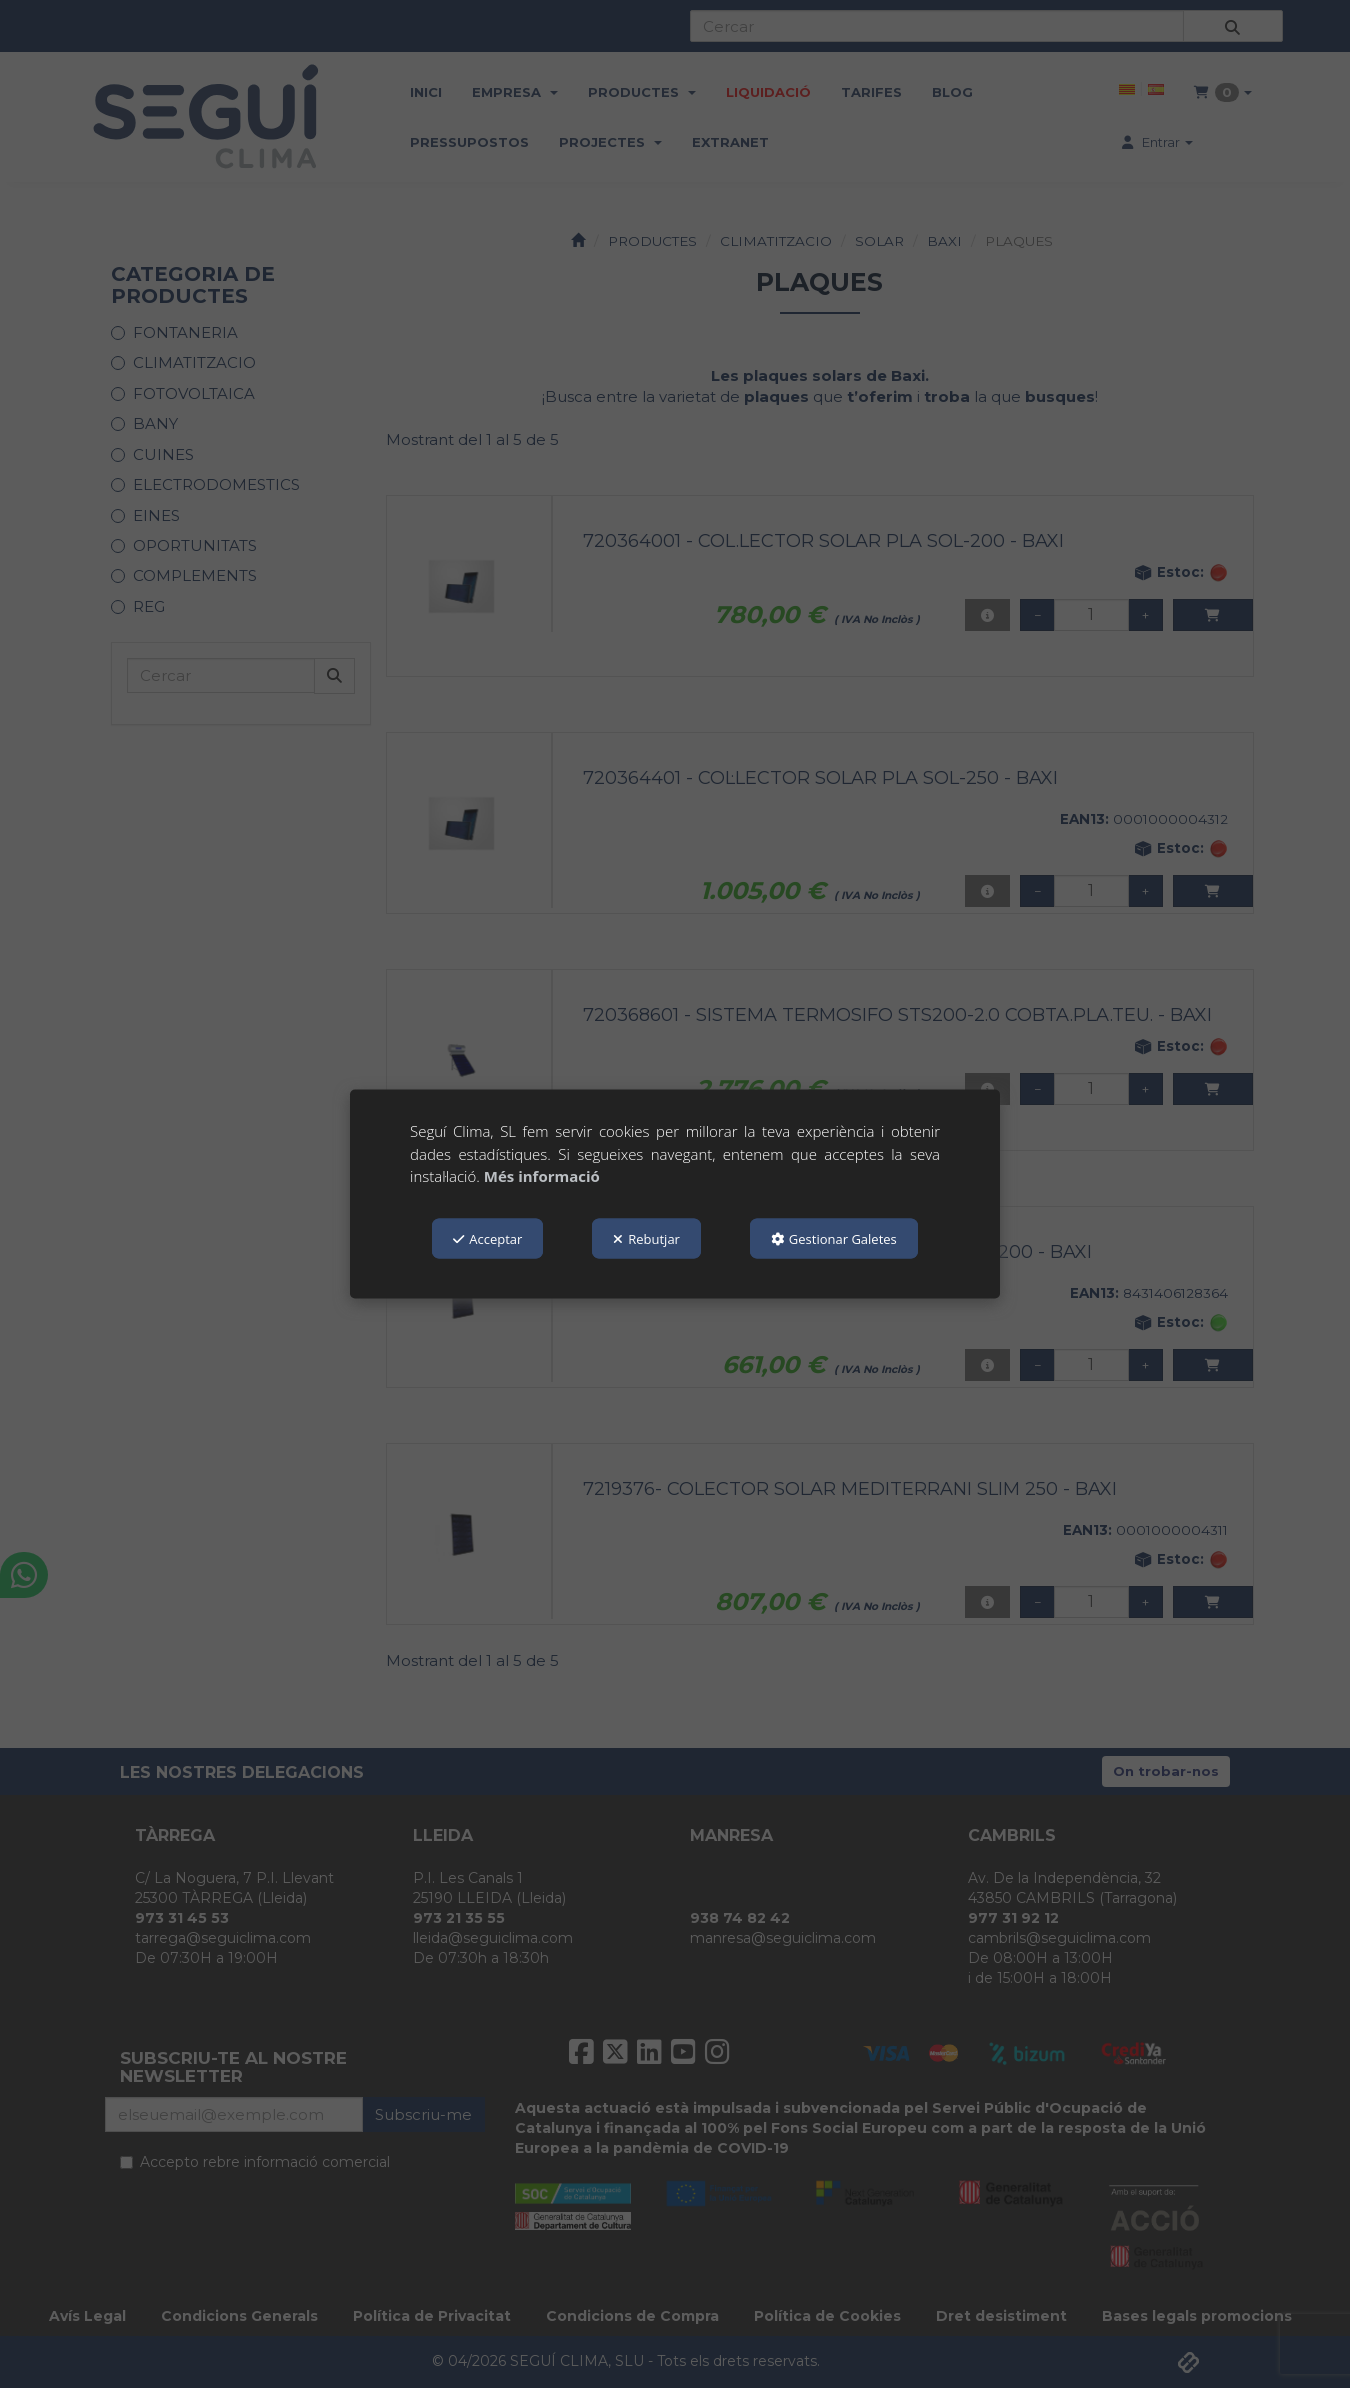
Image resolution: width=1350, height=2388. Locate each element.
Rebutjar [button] (646, 1238)
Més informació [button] (542, 1176)
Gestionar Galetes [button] (834, 1238)
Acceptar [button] (487, 1238)
